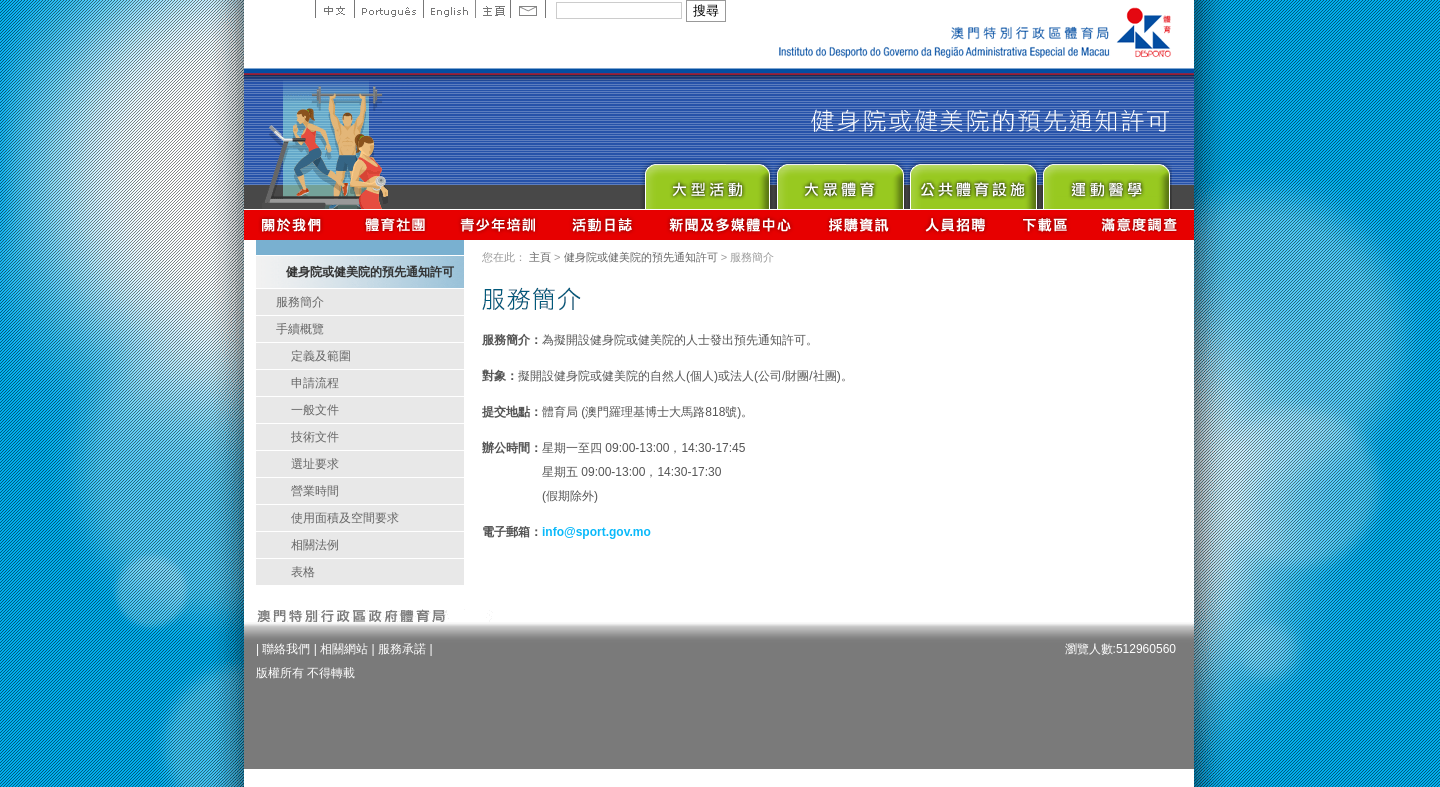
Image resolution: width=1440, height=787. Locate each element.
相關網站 (344, 649)
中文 (334, 9)
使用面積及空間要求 (345, 518)
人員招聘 (955, 224)
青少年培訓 (499, 224)
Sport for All (839, 181)
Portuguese (388, 9)
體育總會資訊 (395, 224)
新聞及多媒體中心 (731, 224)
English (449, 9)
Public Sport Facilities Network (972, 181)
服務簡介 (300, 302)
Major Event (706, 181)
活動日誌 (603, 224)
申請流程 (315, 383)
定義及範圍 (321, 356)
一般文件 (315, 410)
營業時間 (315, 491)
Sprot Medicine (1105, 181)
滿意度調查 (1140, 224)
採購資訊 (858, 224)
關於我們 (295, 224)
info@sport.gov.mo (596, 532)
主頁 (492, 9)
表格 (303, 572)
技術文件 (315, 437)
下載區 (1044, 224)
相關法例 (315, 545)
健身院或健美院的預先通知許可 (641, 257)
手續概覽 (300, 329)
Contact (528, 9)
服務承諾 (402, 649)
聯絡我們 (286, 649)
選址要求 (315, 464)
